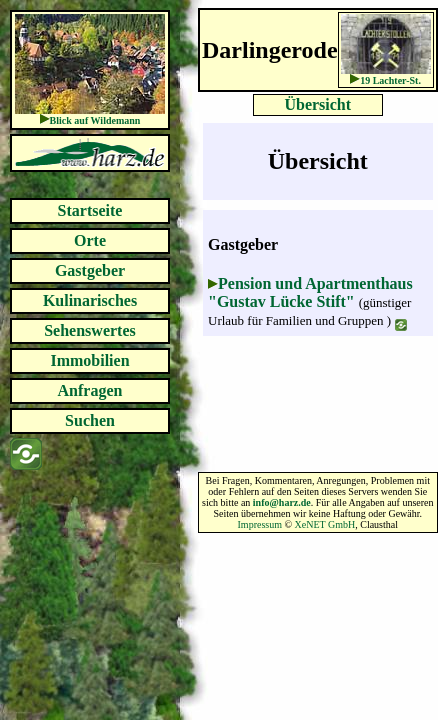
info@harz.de (282, 502)
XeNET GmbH (325, 524)
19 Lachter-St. (390, 80)
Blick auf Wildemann (95, 120)
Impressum (260, 524)
